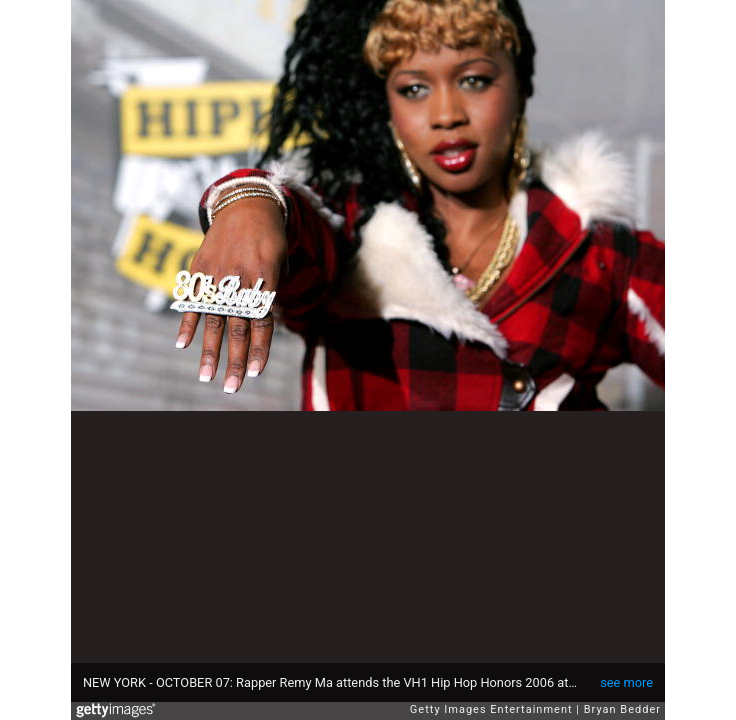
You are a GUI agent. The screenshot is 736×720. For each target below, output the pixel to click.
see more (626, 682)
